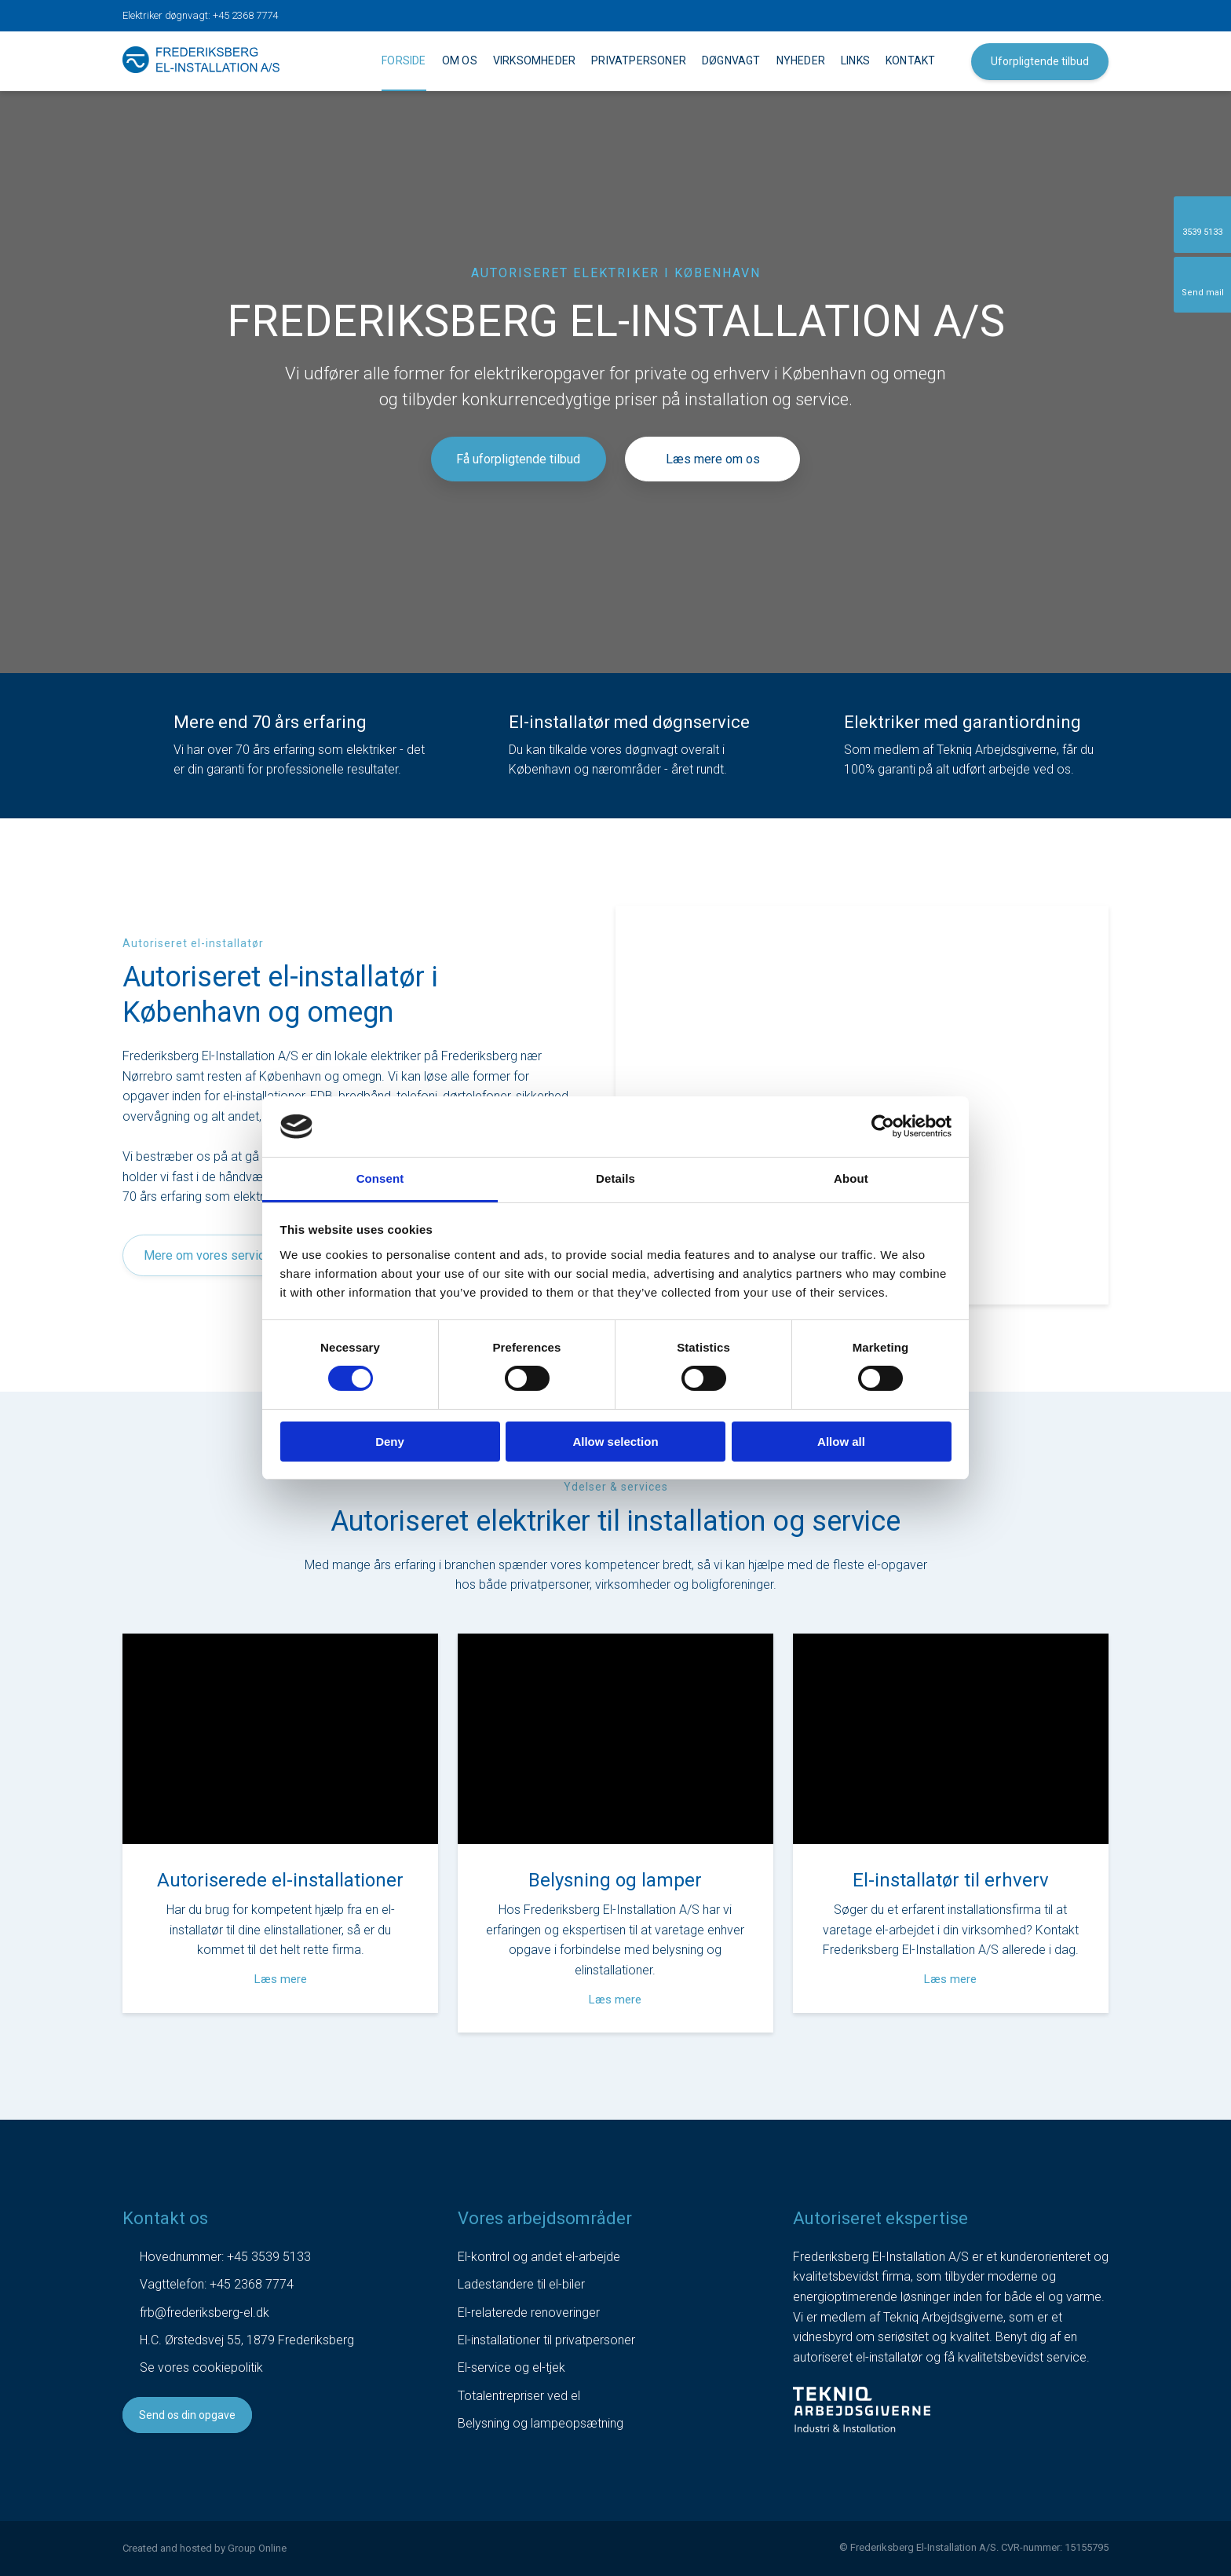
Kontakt (910, 60)
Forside (404, 60)
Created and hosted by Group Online (204, 2548)
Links (855, 60)
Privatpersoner (638, 60)
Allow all (841, 1441)
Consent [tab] (380, 1178)
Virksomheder (534, 60)
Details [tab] (615, 1178)
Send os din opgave (187, 2415)
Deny (389, 1441)
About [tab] (851, 1178)
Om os (459, 60)
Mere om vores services (211, 1255)
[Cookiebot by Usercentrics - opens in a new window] (883, 1126)
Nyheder (800, 60)
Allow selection (615, 1441)
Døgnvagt (731, 60)
